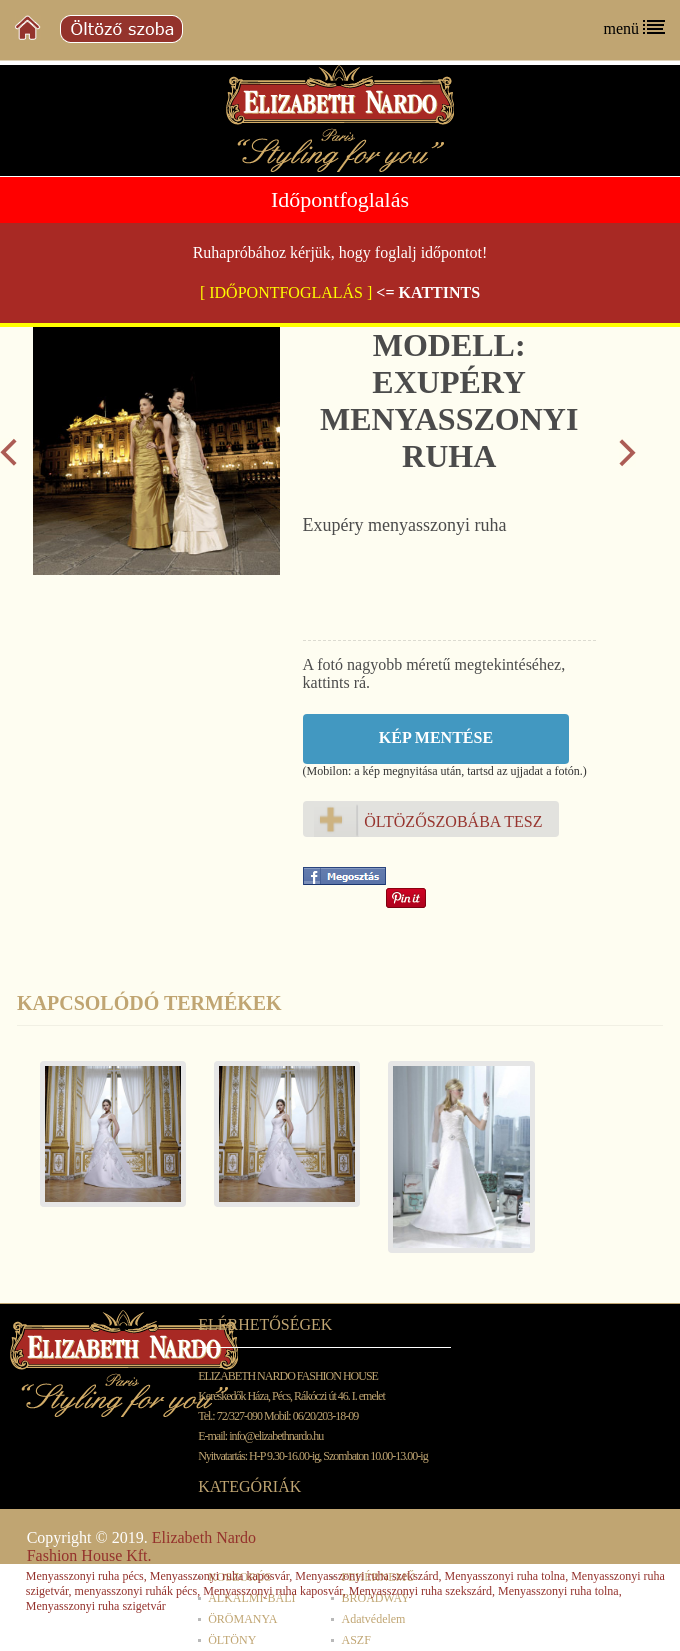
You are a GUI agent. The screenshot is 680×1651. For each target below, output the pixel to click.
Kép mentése (436, 737)
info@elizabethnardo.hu (276, 1436)
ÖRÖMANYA (242, 1619)
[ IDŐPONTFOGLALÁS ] (286, 292)
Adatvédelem (373, 1619)
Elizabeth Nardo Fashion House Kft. (141, 1546)
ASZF (355, 1640)
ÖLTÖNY (232, 1640)
